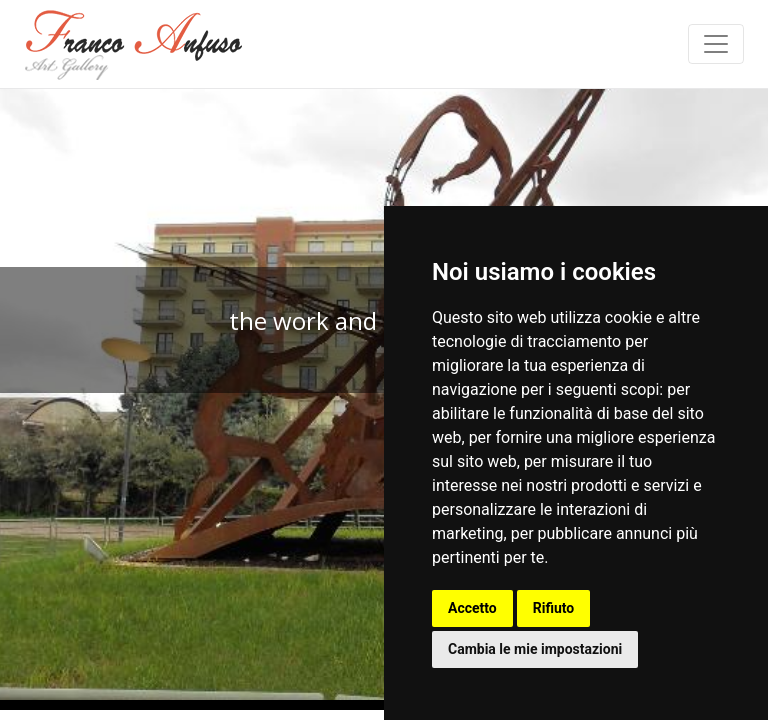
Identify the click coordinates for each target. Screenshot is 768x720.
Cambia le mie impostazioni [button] (535, 649)
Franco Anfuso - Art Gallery (134, 44)
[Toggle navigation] (716, 44)
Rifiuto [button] (554, 608)
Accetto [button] (472, 608)
